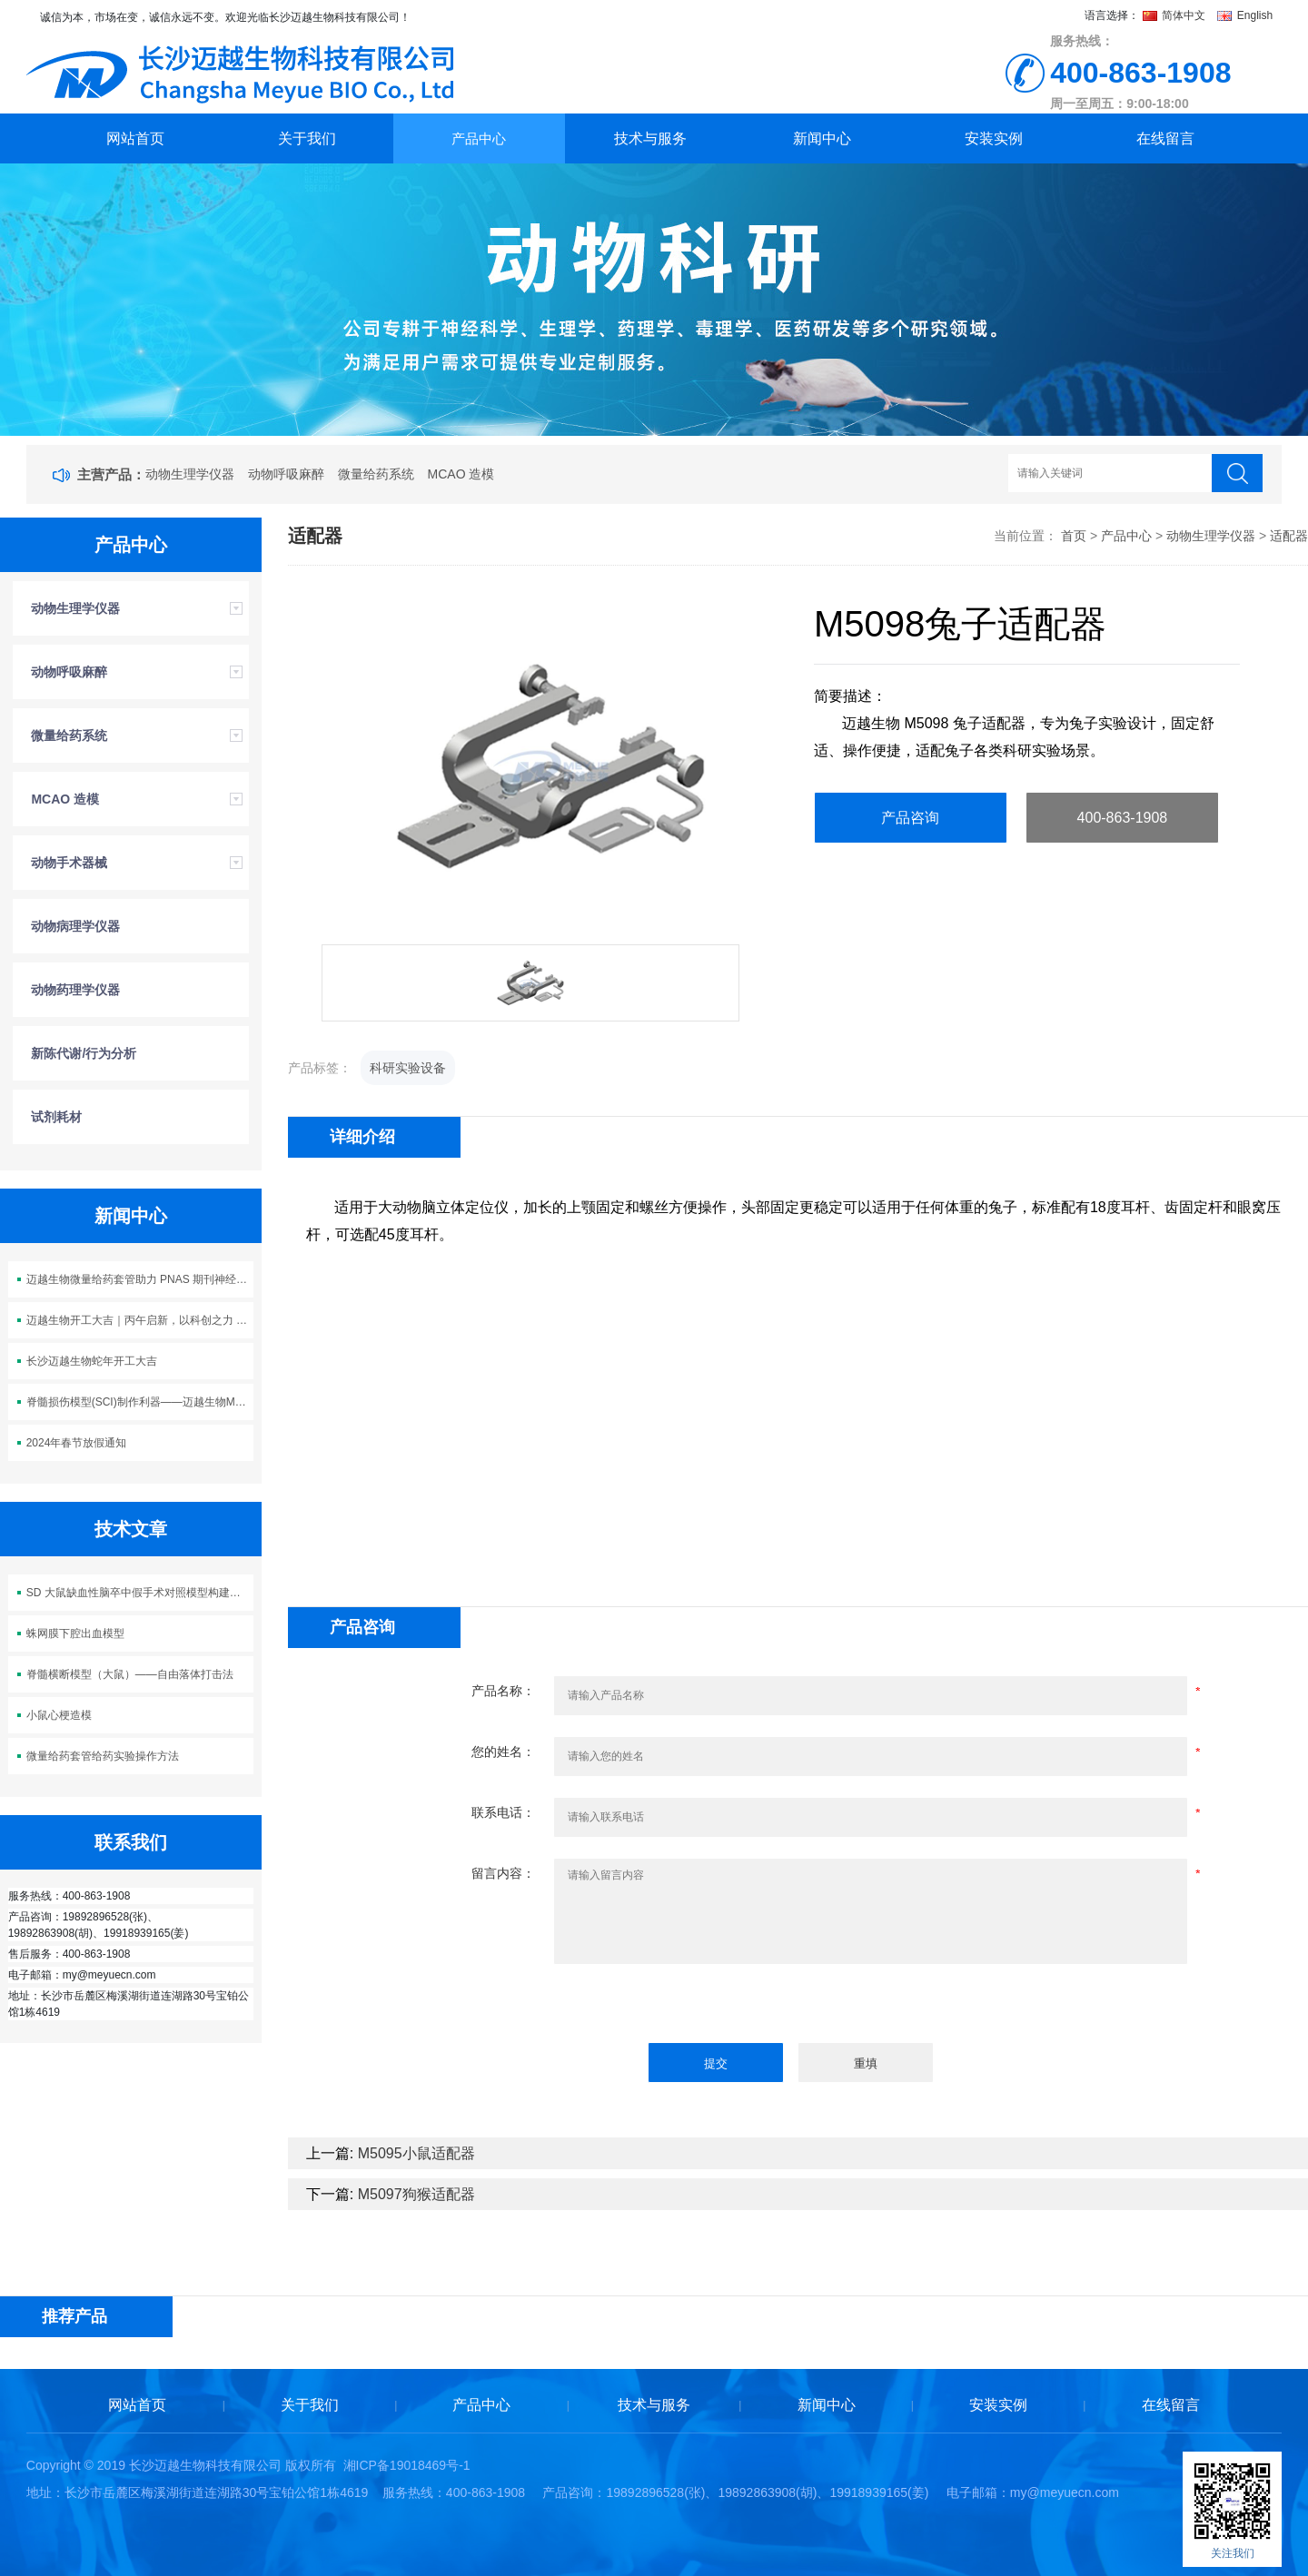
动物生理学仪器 (189, 474)
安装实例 (994, 138)
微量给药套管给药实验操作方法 (102, 1756)
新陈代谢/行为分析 (83, 1053)
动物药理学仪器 (75, 989)
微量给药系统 (376, 474)
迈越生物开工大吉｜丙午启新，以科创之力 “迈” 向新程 (140, 1320)
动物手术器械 (69, 862)
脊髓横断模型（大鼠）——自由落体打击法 (129, 1674)
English (1245, 15)
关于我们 (307, 138)
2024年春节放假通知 (76, 1442)
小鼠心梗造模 (59, 1715)
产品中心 (478, 138)
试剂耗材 (56, 1117)
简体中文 (1176, 15)
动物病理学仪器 (75, 926)
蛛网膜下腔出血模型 (75, 1633)
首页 (1073, 535)
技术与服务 (650, 138)
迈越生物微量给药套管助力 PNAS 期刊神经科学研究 (140, 1279)
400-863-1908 (1122, 817)
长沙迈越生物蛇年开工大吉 (91, 1361)
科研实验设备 (408, 1068)
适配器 (1289, 535)
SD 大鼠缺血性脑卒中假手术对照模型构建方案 (139, 1592)
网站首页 (135, 138)
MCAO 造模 (461, 474)
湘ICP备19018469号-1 (407, 2465)
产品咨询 (910, 817)
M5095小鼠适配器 (416, 2153)
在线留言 (1165, 138)
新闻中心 (822, 138)
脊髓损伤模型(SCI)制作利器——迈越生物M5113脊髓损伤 (140, 1402)
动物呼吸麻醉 (286, 474)
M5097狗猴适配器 (416, 2194)
